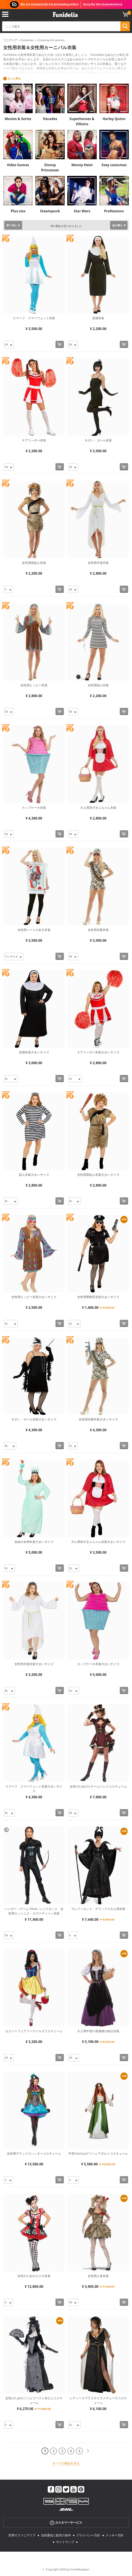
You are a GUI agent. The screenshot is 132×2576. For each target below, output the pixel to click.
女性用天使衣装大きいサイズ (34, 1664)
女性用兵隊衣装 (98, 930)
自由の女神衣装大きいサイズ (34, 1542)
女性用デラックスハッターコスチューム (34, 2153)
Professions (114, 211)
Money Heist (82, 165)
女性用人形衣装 (98, 2276)
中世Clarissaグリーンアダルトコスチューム (98, 2153)
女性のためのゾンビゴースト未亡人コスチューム (34, 2400)
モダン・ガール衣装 (98, 440)
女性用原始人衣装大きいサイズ (98, 1175)
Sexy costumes (114, 165)
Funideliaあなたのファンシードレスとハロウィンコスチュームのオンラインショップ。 (65, 14)
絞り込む (11, 225)
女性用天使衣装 (98, 563)
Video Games (18, 165)
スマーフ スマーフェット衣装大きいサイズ (34, 1788)
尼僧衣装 (98, 318)
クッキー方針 (115, 2535)
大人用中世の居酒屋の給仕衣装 (98, 2031)
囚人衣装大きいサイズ (34, 1175)
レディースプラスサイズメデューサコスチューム (98, 2400)
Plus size (18, 211)
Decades (50, 118)
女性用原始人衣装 (34, 563)
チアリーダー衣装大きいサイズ (98, 1052)
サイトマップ (65, 2542)
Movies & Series (18, 118)
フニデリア (10, 40)
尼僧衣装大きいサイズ (34, 1052)
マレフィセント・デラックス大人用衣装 (98, 1909)
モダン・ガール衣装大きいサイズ (34, 1419)
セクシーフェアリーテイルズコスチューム (34, 2031)
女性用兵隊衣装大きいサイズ (98, 1419)
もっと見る (14, 78)
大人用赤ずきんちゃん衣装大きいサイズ (98, 1542)
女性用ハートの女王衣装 (34, 930)
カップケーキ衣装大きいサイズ (98, 1664)
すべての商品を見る (66, 2463)
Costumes (27, 40)
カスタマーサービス (66, 2522)
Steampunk (50, 211)
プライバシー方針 (88, 2535)
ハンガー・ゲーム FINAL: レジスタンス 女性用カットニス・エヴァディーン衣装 (34, 1911)
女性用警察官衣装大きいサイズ (98, 1297)
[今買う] (59, 344)
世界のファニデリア (21, 2535)
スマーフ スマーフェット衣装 (34, 318)
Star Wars (82, 211)
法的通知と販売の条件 (56, 2535)
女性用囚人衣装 (98, 685)
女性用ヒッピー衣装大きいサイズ (34, 1297)
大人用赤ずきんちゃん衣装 (98, 807)
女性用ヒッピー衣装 (34, 685)
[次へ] (87, 2450)
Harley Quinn (114, 118)
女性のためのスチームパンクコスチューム (98, 1786)
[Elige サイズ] (9, 344)
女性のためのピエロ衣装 (34, 2276)
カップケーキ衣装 (34, 807)
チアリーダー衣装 (34, 440)
